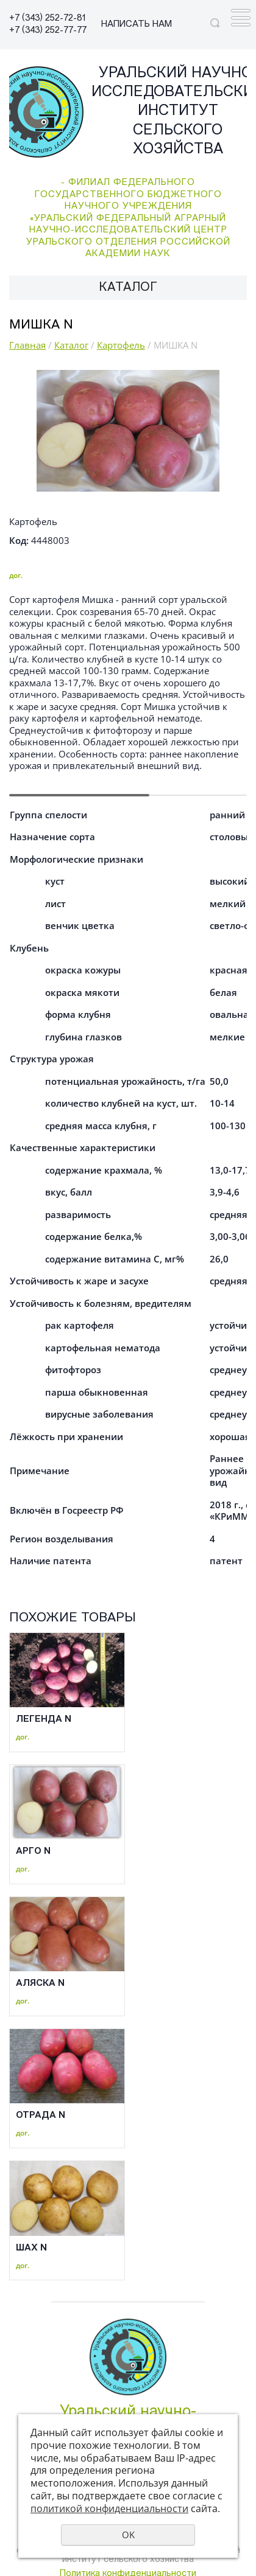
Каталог (71, 345)
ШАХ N (31, 2248)
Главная (27, 345)
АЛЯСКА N (40, 1983)
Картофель (121, 345)
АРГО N (33, 1851)
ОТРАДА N (40, 2115)
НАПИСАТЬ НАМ (136, 24)
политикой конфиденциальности (109, 2508)
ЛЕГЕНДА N (43, 1719)
